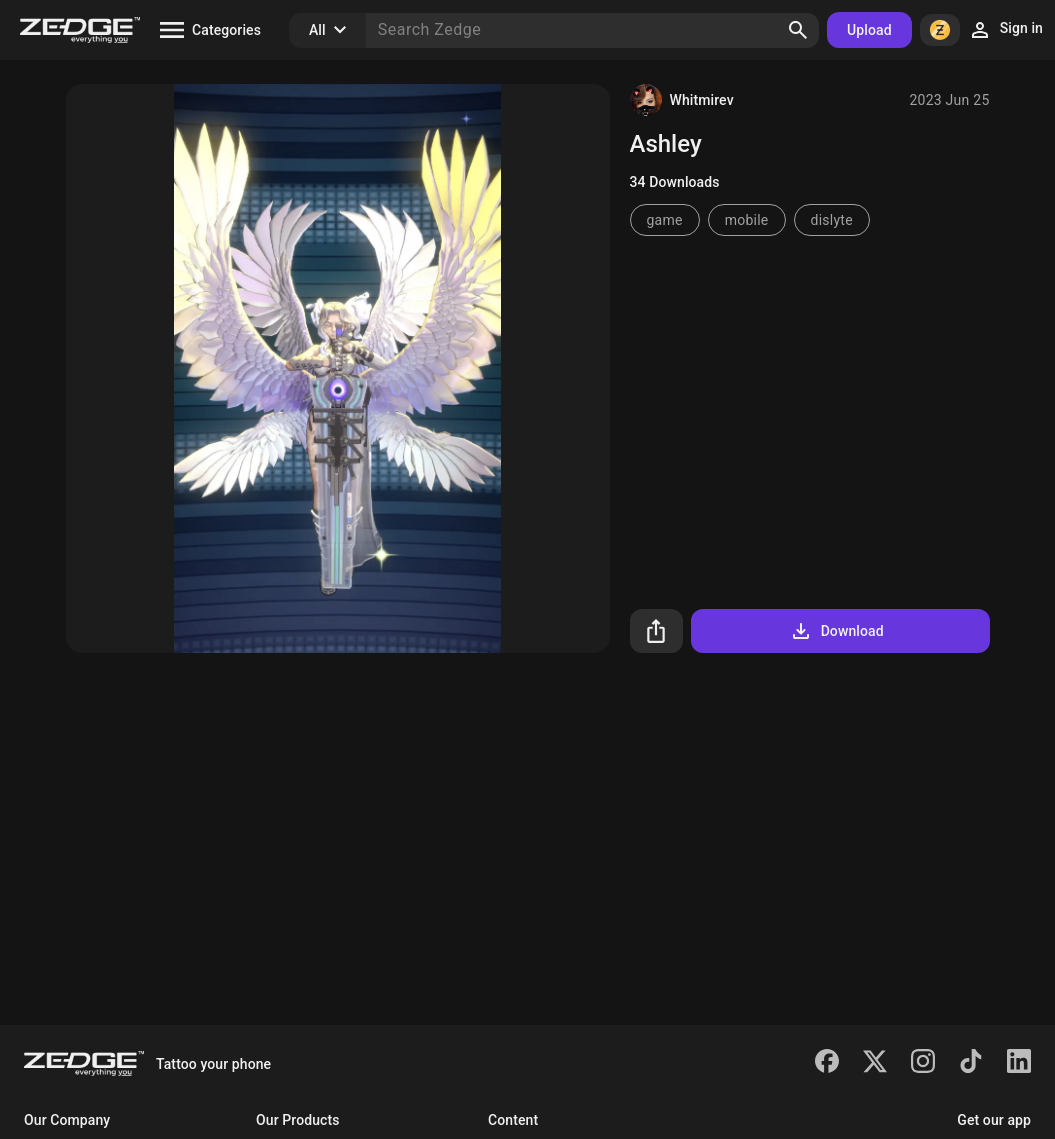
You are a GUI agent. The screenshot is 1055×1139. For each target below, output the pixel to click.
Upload (869, 30)
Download (836, 631)
